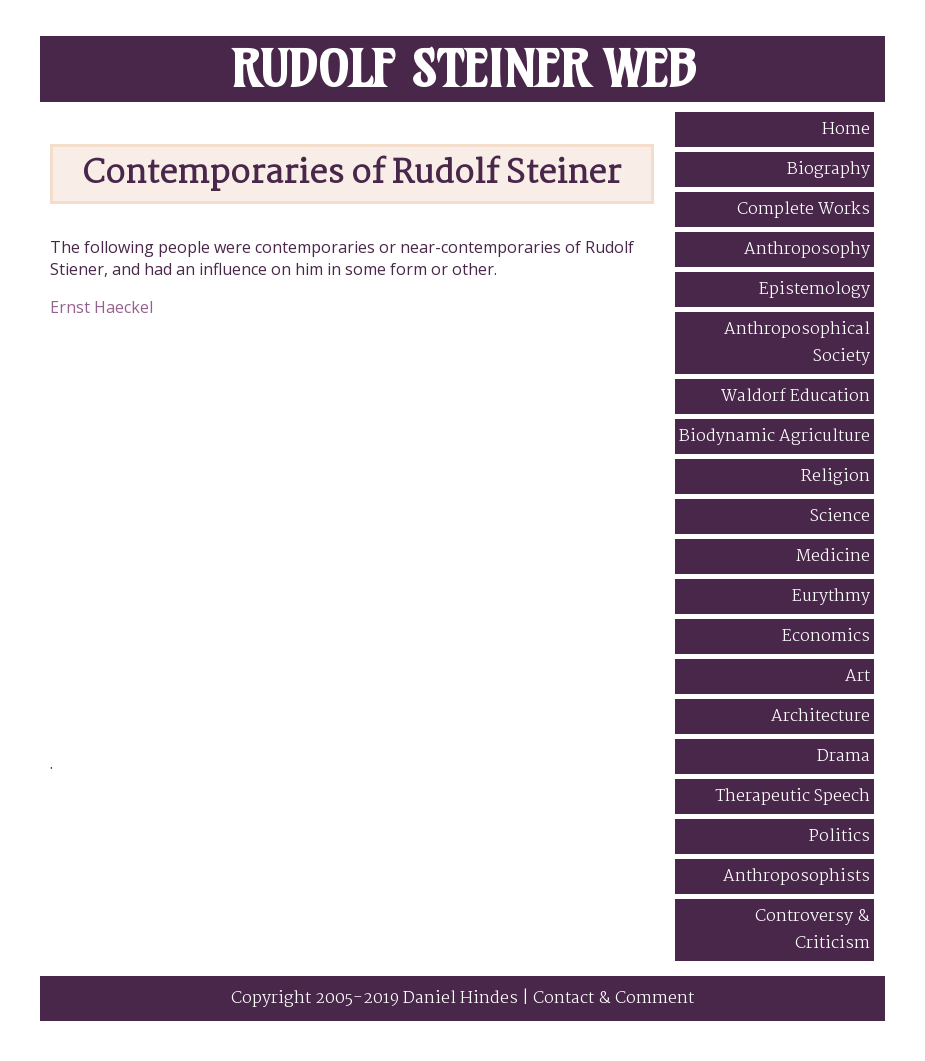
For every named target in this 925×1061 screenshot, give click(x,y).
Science (840, 516)
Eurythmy (831, 596)
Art (857, 676)
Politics (839, 836)
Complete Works (803, 209)
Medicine (833, 556)
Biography (828, 169)
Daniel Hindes (460, 998)
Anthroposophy (807, 249)
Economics (826, 636)
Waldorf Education (795, 396)
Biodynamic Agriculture (774, 436)
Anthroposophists (796, 876)
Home (846, 129)
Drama (843, 756)
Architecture (820, 716)
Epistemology (814, 289)
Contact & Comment (613, 998)
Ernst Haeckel (101, 307)
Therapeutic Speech (792, 796)
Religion (835, 476)
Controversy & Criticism (812, 930)
